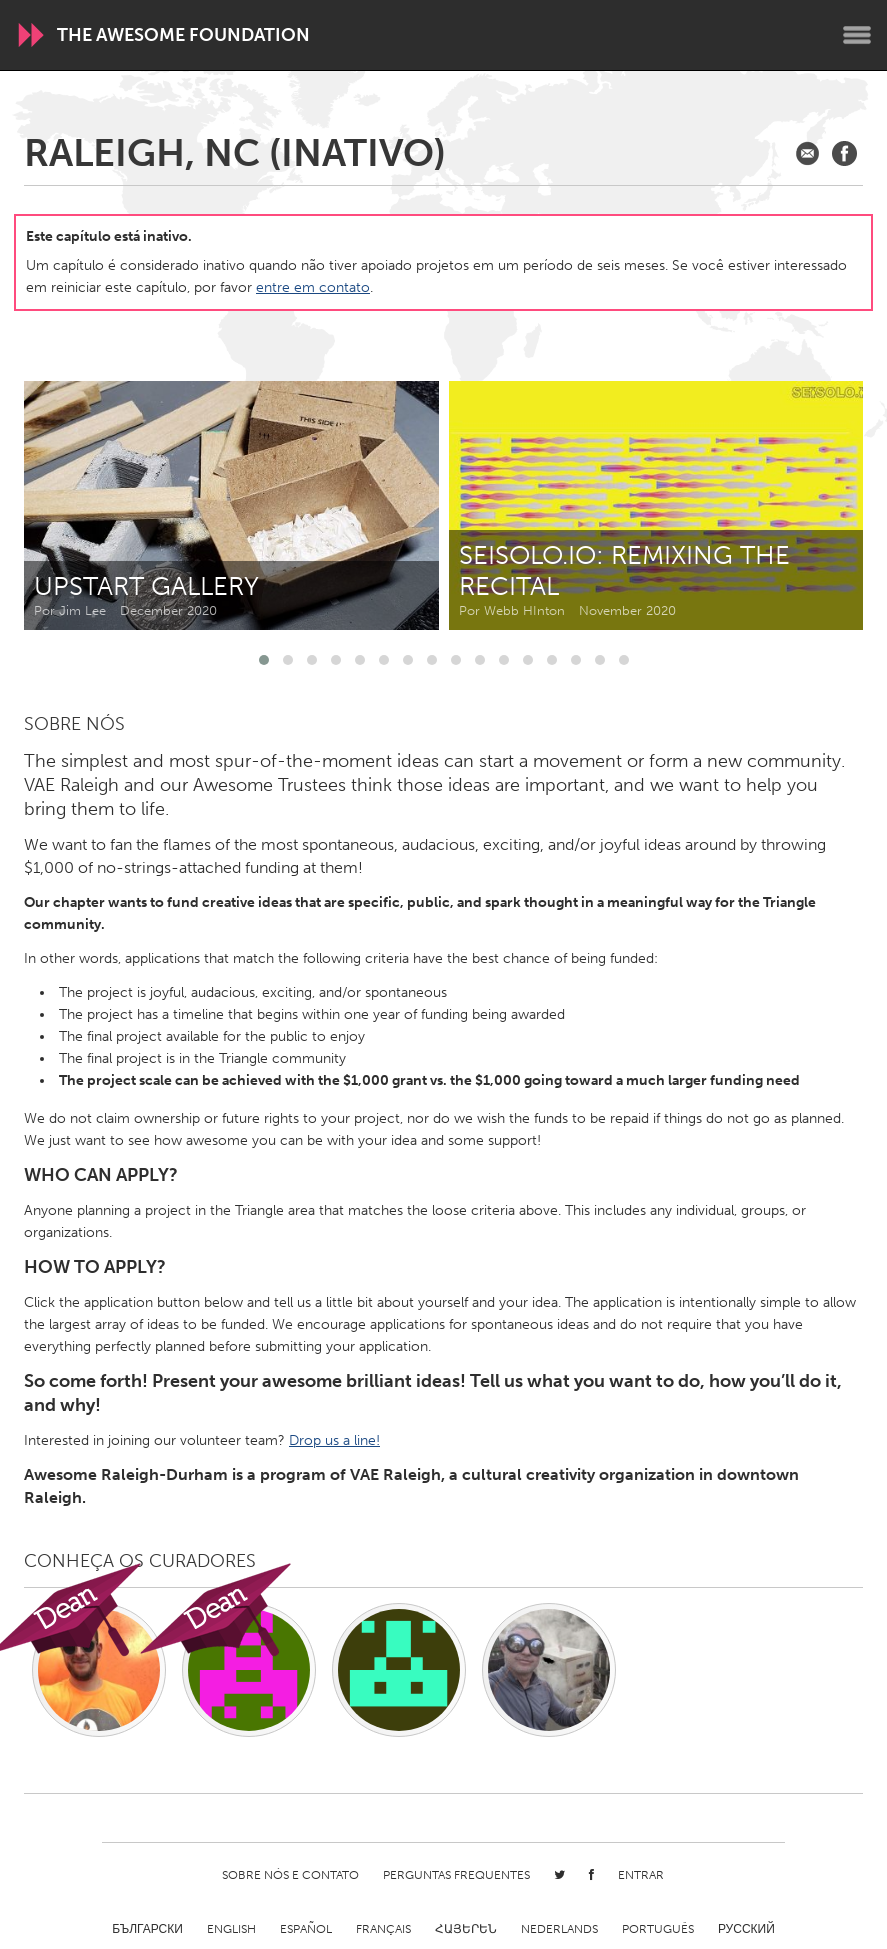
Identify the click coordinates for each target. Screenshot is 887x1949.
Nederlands (559, 1929)
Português (658, 1929)
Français (383, 1929)
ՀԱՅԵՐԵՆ (466, 1929)
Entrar (641, 1875)
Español (306, 1929)
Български (147, 1929)
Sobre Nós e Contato (290, 1875)
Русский (746, 1929)
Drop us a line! (334, 1440)
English (231, 1929)
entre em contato (313, 287)
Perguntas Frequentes (456, 1875)
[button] (264, 660)
